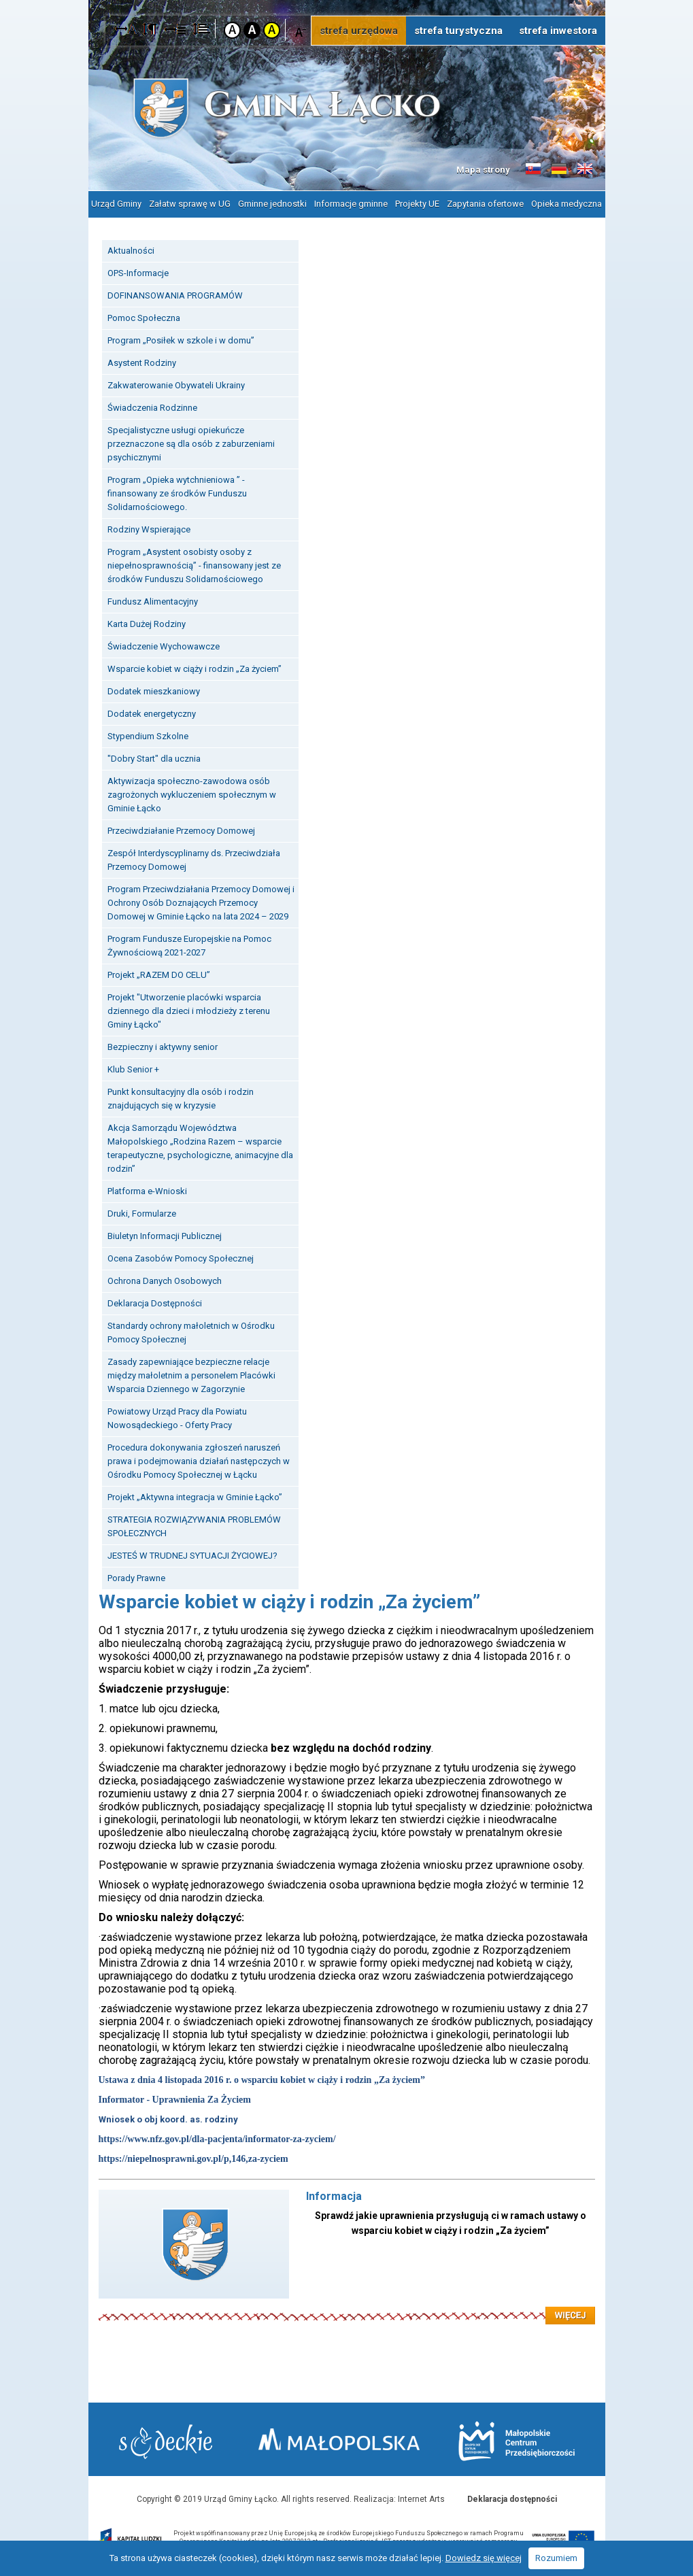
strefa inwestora (558, 30)
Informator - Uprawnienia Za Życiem (175, 2100)
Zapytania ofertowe (485, 204)
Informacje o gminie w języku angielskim (585, 169)
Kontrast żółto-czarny (271, 30)
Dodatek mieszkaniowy (153, 691)
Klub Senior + (133, 1069)
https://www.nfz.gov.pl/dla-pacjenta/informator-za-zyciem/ (217, 2139)
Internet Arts (421, 2499)
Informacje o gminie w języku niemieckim (559, 169)
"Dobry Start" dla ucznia (154, 758)
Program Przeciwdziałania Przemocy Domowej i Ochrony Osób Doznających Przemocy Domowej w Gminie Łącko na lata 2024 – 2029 (200, 902)
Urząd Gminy (116, 204)
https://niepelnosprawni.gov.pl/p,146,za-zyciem (193, 2159)
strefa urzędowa (359, 30)
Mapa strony (483, 170)
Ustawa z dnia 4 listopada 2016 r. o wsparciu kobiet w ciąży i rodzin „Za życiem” (262, 2080)
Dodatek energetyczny (151, 714)
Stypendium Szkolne (147, 736)
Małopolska (339, 2439)
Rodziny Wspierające (148, 529)
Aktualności (130, 250)
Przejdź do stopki (346, 0)
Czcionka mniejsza (301, 29)
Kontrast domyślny (232, 30)
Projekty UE (417, 204)
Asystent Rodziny (141, 363)
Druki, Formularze (141, 1213)
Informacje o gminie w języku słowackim (533, 169)
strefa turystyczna (458, 30)
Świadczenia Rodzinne (152, 408)
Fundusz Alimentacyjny (152, 601)
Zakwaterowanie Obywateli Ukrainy (176, 385)
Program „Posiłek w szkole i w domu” (180, 340)
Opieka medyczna (566, 204)
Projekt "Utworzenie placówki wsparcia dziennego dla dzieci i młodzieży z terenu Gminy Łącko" (188, 1011)
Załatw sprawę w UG (190, 204)
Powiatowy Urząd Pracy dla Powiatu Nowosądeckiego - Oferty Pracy (177, 1418)
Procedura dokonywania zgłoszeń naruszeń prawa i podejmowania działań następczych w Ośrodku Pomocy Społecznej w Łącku (198, 1461)
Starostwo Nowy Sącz (165, 2441)
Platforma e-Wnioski (147, 1191)
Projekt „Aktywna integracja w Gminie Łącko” (194, 1497)
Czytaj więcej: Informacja (347, 2307)
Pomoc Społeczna (143, 318)
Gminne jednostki (272, 204)
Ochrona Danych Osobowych (164, 1281)
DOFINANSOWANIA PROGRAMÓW (175, 295)
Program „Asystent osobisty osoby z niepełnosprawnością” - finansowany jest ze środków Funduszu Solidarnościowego (194, 565)
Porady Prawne (136, 1578)
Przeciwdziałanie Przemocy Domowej (181, 831)
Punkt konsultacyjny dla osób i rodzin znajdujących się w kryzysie (180, 1099)
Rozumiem (556, 2558)
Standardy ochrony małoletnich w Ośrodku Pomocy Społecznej (191, 1332)
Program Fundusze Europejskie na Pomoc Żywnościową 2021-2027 (189, 945)
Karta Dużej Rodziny (146, 624)
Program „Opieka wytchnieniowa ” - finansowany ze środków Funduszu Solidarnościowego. (177, 493)
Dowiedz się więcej (483, 2558)
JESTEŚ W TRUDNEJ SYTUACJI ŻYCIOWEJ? (192, 1555)
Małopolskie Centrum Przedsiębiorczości (516, 2441)
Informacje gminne (351, 204)
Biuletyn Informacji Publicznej (164, 1236)
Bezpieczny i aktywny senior (162, 1047)
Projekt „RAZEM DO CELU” (158, 975)
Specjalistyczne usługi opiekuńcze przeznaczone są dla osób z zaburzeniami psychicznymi (191, 443)
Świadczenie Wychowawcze (163, 646)
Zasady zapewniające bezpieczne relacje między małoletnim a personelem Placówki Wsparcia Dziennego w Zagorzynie (191, 1375)
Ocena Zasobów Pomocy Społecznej (180, 1258)
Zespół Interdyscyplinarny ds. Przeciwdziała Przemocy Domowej (193, 860)
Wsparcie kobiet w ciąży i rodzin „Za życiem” (194, 669)
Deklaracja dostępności (512, 2499)
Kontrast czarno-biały (251, 30)
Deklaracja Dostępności (154, 1303)
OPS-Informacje (138, 273)
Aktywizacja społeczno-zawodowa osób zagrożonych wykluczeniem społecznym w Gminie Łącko (191, 794)
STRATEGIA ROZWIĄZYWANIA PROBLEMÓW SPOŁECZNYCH (194, 1526)
